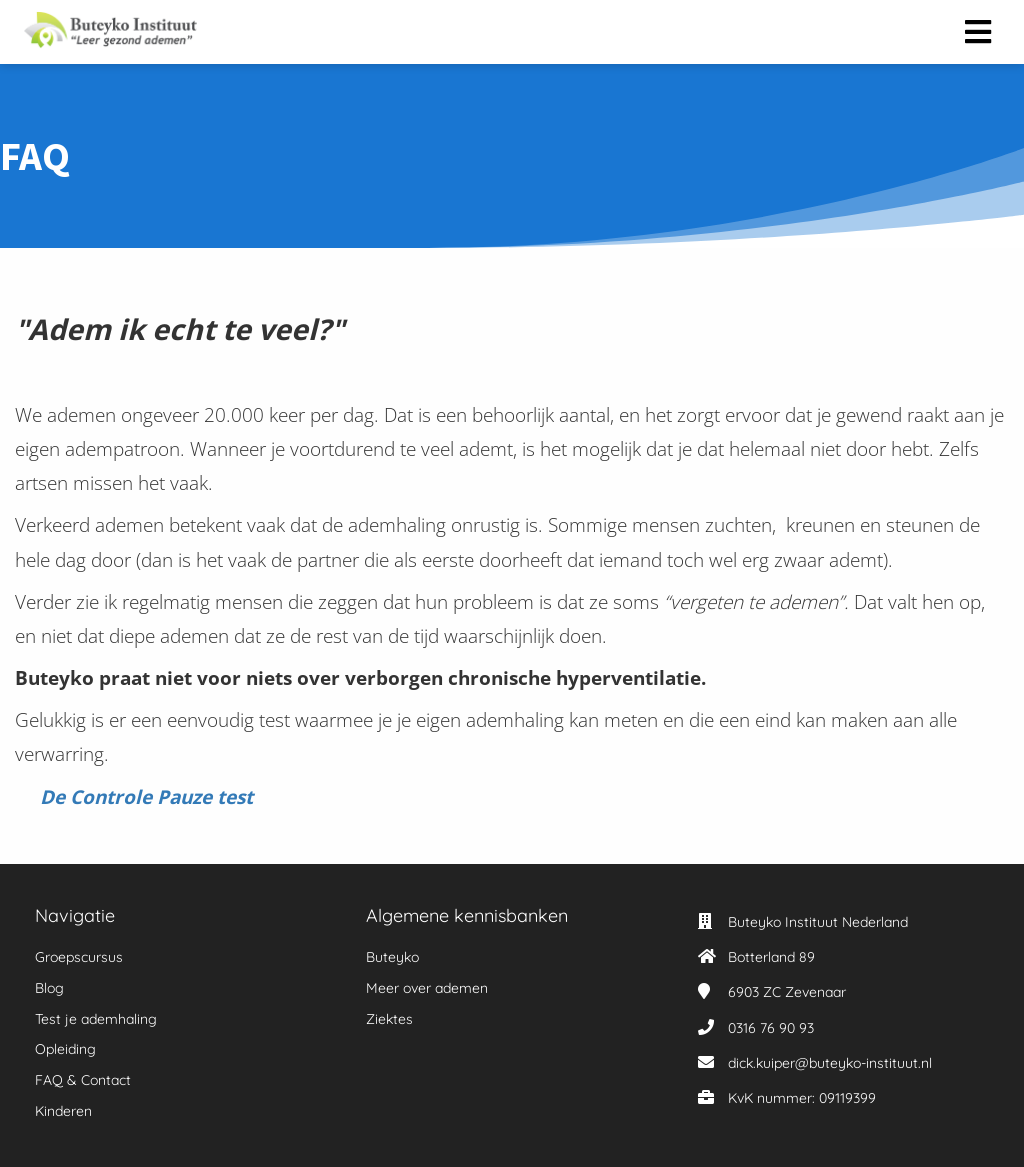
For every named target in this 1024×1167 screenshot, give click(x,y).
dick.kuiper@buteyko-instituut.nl (830, 1063)
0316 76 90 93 (771, 1028)
